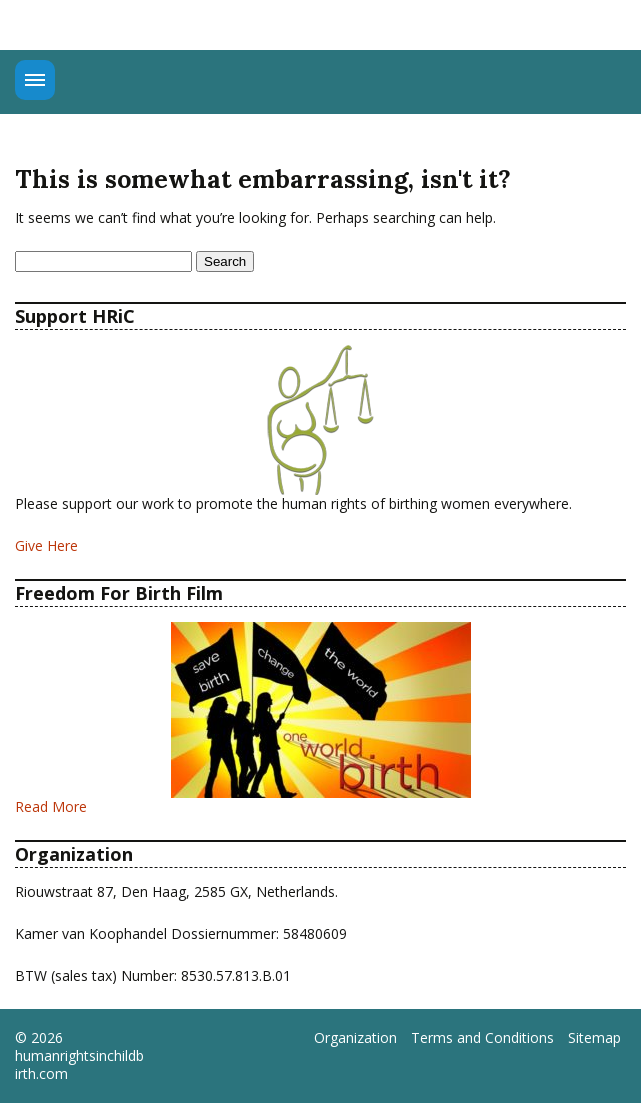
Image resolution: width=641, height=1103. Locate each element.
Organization (355, 1038)
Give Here (46, 545)
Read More (51, 806)
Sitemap (594, 1038)
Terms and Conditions (482, 1038)
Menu (35, 80)
